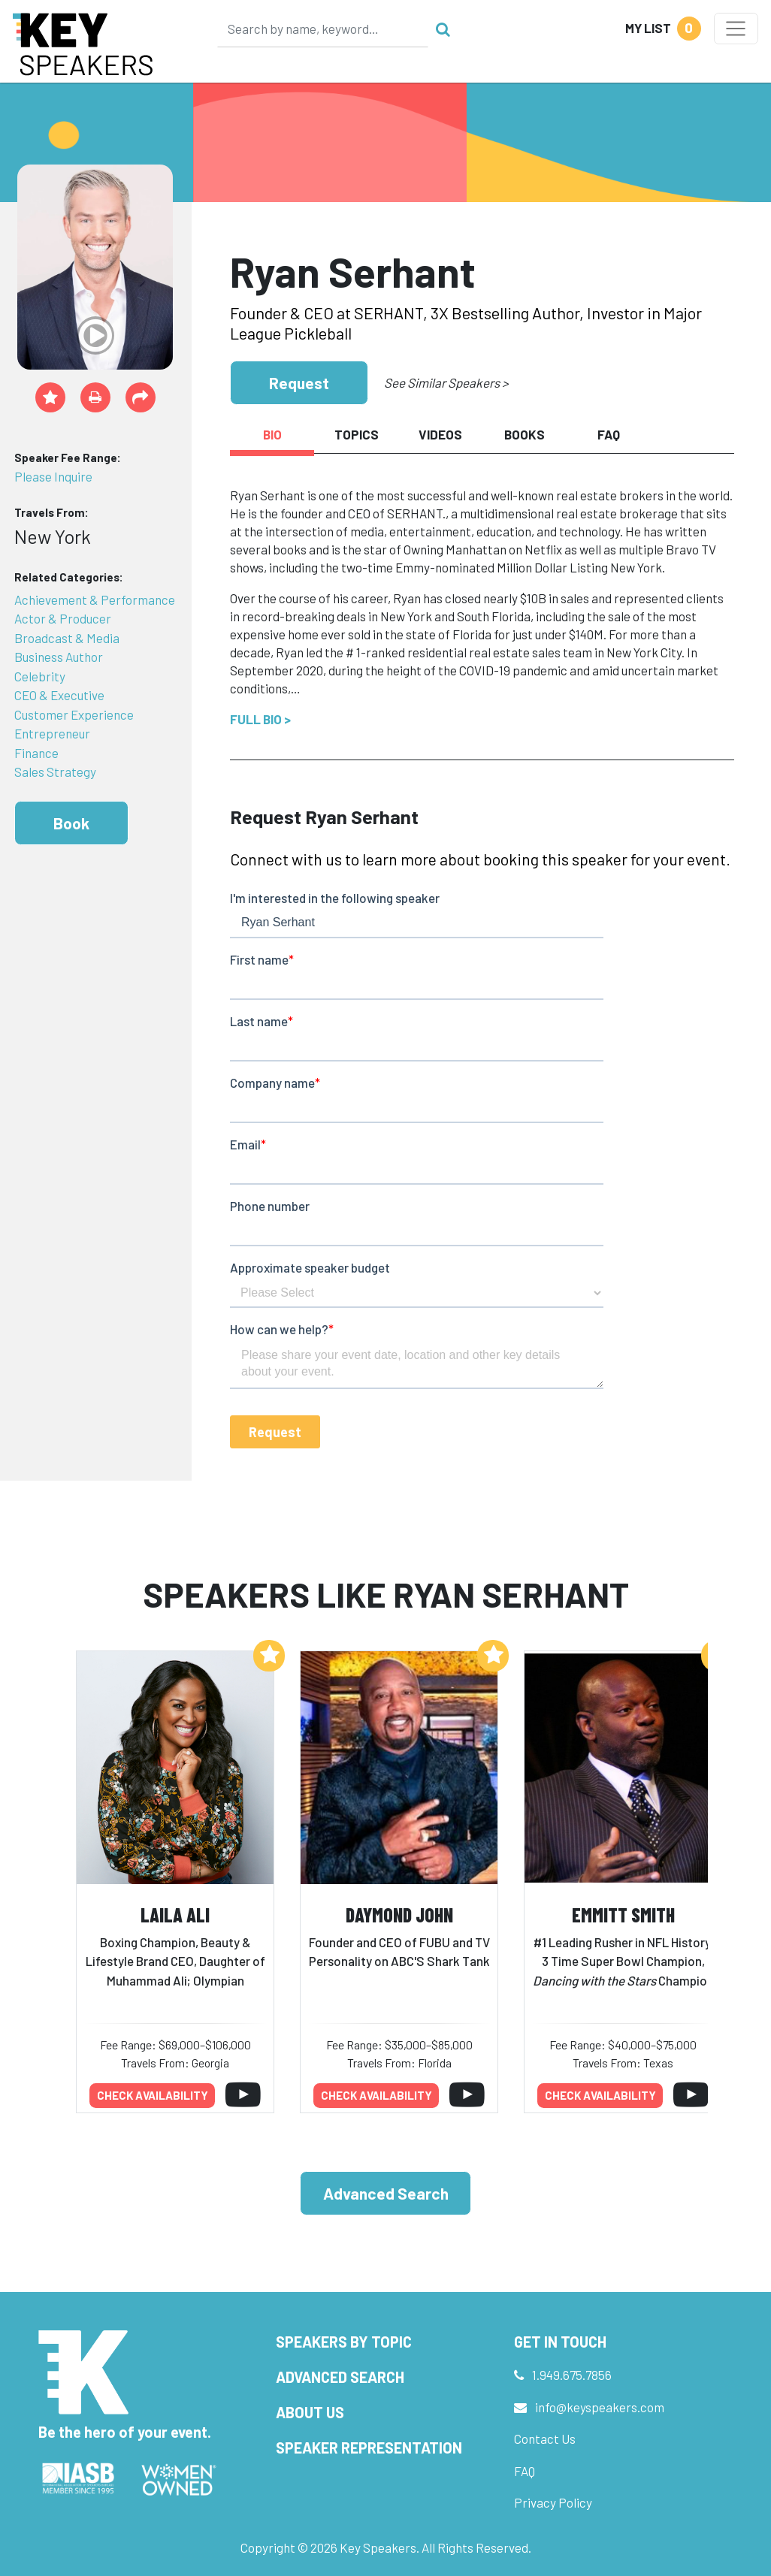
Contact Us (545, 2438)
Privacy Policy (553, 2502)
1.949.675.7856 (572, 2374)
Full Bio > (260, 718)
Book (71, 823)
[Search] (323, 28)
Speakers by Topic (344, 2342)
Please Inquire (53, 476)
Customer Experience (74, 714)
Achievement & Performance (94, 599)
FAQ (524, 2470)
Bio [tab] (272, 434)
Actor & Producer (62, 618)
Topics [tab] (356, 434)
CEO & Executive (59, 694)
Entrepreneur (52, 733)
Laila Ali (175, 1914)
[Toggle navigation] (736, 28)
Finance (36, 752)
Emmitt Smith (623, 1914)
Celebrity (39, 676)
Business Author (58, 656)
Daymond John (399, 1914)
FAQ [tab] (608, 434)
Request (299, 382)
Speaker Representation (369, 2448)
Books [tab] (524, 434)
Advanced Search (386, 2193)
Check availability (152, 2095)
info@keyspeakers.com (599, 2406)
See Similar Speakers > (446, 382)
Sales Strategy (55, 771)
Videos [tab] (440, 434)
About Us (310, 2412)
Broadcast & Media (66, 637)
